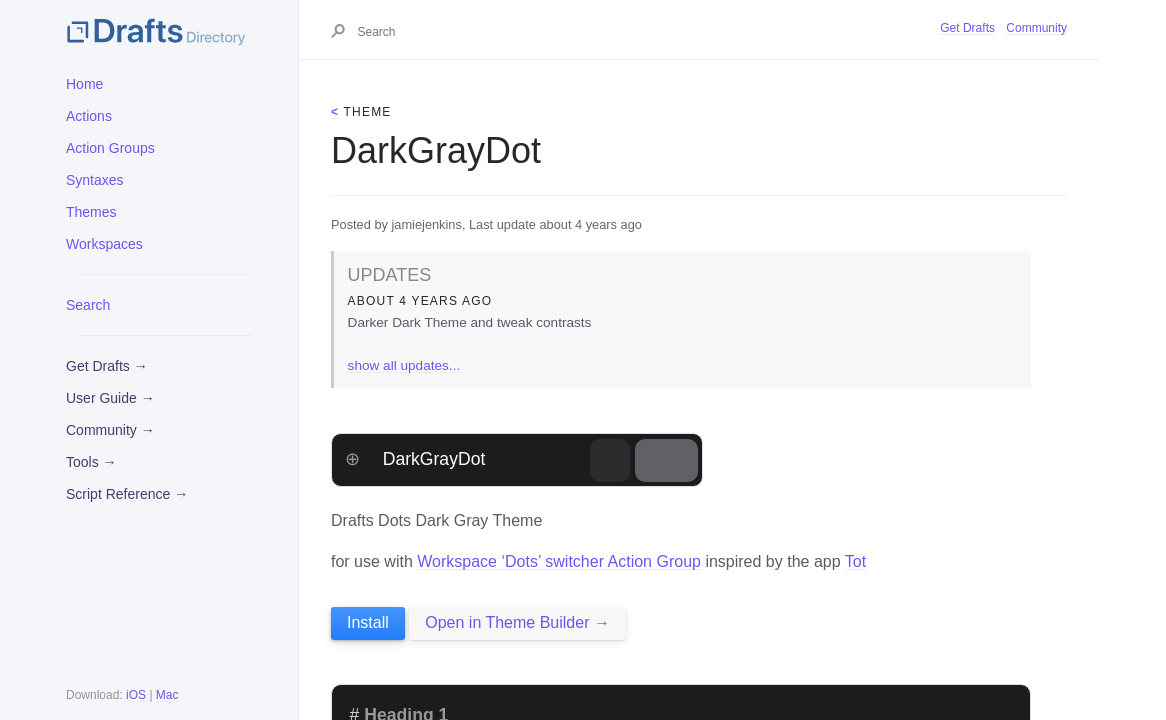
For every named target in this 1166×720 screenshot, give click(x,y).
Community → (110, 430)
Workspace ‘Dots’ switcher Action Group (559, 561)
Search (88, 305)
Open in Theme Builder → (517, 622)
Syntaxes (95, 180)
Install (368, 622)
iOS (136, 695)
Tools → (91, 462)
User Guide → (110, 398)
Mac (167, 695)
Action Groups (110, 148)
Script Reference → (127, 494)
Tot (855, 561)
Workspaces (104, 244)
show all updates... (404, 365)
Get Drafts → (107, 366)
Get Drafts (967, 28)
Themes (91, 212)
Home (84, 84)
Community (1036, 28)
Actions (89, 116)
